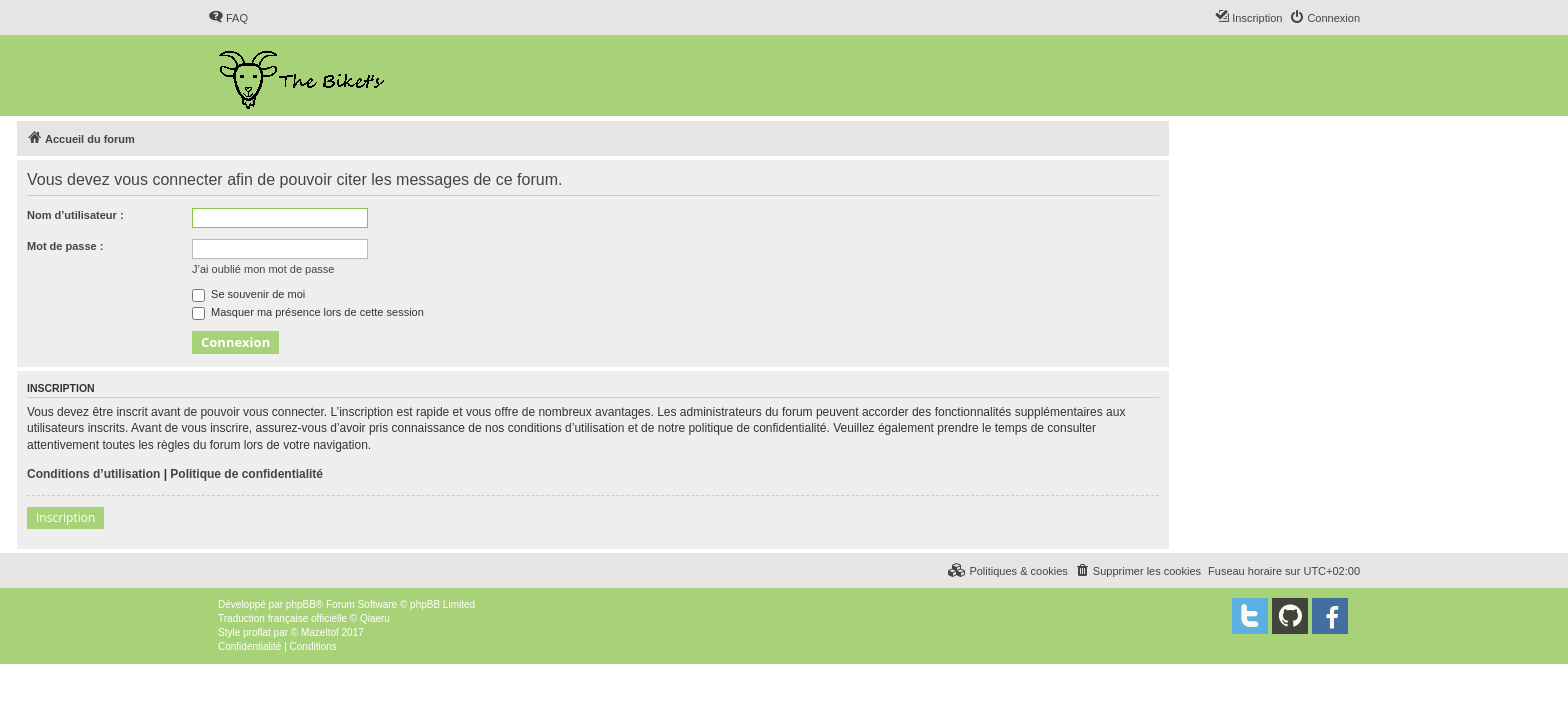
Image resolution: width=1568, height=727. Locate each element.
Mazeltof (320, 632)
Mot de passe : (65, 246)
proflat (257, 632)
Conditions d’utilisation (93, 474)
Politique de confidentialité (246, 474)
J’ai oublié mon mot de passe (263, 269)
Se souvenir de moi (248, 294)
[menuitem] (228, 18)
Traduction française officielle (282, 618)
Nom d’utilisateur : (75, 215)
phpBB (301, 604)
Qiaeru (375, 618)
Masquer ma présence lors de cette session (308, 312)
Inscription (65, 517)
